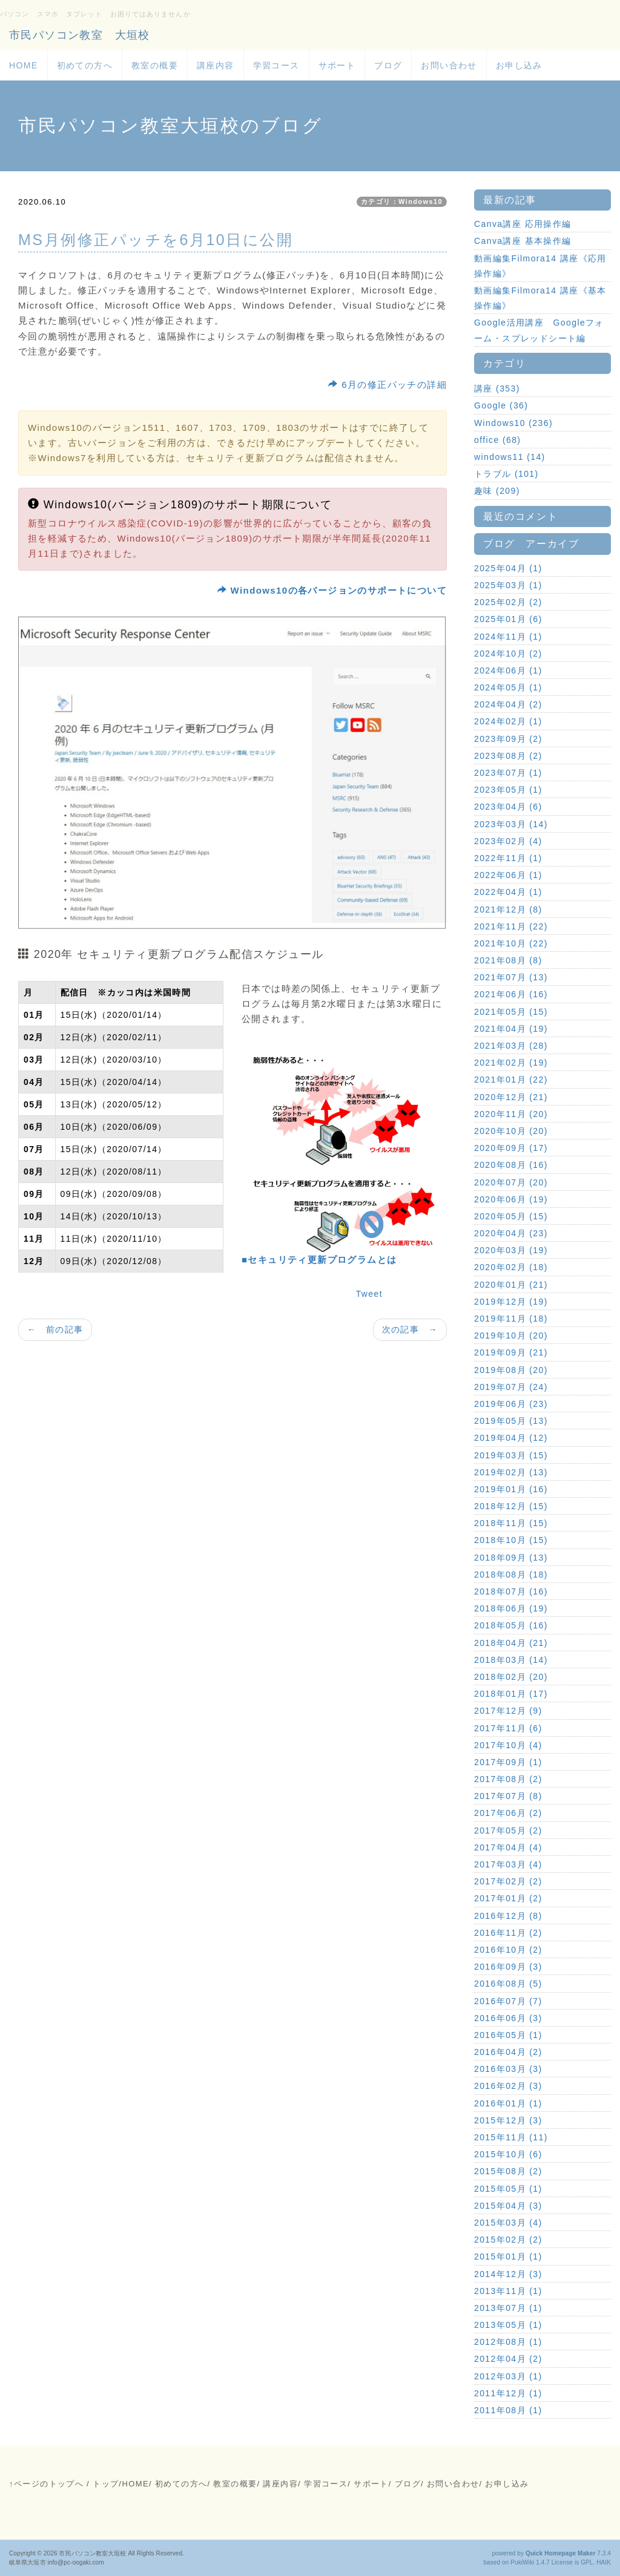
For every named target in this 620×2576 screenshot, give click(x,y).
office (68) (497, 440)
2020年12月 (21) (511, 1097)
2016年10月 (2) (508, 1950)
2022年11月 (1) (508, 858)
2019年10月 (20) (511, 1335)
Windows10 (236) (513, 423)
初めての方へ (85, 65)
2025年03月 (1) (508, 585)
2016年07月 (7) (508, 2001)
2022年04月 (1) (508, 892)
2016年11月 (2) (508, 1933)
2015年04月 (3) (508, 2206)
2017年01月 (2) (508, 1898)
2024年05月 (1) (508, 687)
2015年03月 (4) (508, 2222)
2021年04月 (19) (511, 1029)
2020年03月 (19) (511, 1250)
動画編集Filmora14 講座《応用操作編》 (540, 266)
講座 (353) (497, 388)
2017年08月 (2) (508, 1779)
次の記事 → (410, 1329)
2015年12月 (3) (508, 2120)
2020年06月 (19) (511, 1199)
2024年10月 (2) (508, 653)
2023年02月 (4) (508, 841)
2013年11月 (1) (508, 2291)
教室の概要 (154, 65)
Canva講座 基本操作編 (523, 241)
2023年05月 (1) (508, 790)
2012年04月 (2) (508, 2359)
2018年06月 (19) (511, 1608)
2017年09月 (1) (508, 1762)
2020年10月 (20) (511, 1131)
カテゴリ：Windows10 (402, 201)
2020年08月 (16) (511, 1165)
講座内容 (215, 65)
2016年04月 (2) (508, 2052)
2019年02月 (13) (511, 1472)
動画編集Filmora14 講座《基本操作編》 (540, 298)
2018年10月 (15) (511, 1540)
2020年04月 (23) (511, 1233)
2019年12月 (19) (511, 1301)
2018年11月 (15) (511, 1523)
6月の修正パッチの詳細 (387, 384)
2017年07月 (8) (508, 1796)
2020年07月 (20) (511, 1182)
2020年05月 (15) (511, 1216)
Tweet (369, 1294)
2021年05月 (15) (511, 1012)
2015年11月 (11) (511, 2137)
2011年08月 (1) (508, 2410)
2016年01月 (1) (508, 2103)
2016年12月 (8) (508, 1916)
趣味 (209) (497, 491)
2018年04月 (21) (511, 1643)
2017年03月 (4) (508, 1864)
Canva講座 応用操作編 (523, 224)
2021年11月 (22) (511, 926)
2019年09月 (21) (511, 1352)
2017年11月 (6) (508, 1728)
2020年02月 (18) (511, 1267)
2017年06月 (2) (508, 1813)
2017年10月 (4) (508, 1745)
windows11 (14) (510, 457)
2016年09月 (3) (508, 1966)
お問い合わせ (449, 65)
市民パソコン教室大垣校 (92, 2553)
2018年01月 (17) (511, 1694)
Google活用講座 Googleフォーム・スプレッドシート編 (539, 330)
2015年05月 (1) (508, 2189)
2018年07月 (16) (511, 1591)
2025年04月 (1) (508, 568)
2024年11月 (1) (508, 636)
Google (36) (501, 405)
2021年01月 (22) (511, 1079)
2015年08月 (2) (508, 2171)
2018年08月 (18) (511, 1574)
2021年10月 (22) (511, 943)
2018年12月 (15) (511, 1506)
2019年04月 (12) (511, 1438)
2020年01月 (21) (511, 1285)
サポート (337, 65)
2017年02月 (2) (508, 1881)
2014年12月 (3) (508, 2274)
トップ (106, 2483)
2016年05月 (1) (508, 2035)
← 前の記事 (55, 1329)
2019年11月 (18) (511, 1318)
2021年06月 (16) (511, 994)
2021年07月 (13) (511, 977)
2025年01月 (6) (508, 619)
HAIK (603, 2562)
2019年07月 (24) (511, 1387)
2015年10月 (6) (508, 2154)
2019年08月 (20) (511, 1370)
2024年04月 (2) (508, 704)
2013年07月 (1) (508, 2308)
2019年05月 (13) (511, 1421)
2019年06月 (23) (511, 1404)
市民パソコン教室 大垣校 (79, 35)
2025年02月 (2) (508, 602)
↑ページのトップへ (46, 2483)
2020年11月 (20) (511, 1114)
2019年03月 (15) (511, 1455)
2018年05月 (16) (511, 1625)
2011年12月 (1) (508, 2393)
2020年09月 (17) (511, 1148)
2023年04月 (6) (508, 806)
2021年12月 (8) (508, 909)
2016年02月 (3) (508, 2086)
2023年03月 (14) (511, 824)
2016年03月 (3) (508, 2069)
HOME (23, 65)
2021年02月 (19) (511, 1062)
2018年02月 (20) (511, 1677)
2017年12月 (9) (508, 1711)
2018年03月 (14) (511, 1660)
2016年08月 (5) (508, 1983)
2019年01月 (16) (511, 1489)
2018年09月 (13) (511, 1557)
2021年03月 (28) (511, 1045)
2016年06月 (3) (508, 2018)
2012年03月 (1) (508, 2376)
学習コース (276, 65)
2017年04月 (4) (508, 1847)
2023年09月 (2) (508, 739)
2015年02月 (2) (508, 2239)
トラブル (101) (506, 474)
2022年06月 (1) (508, 875)
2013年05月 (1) (508, 2325)
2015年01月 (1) (508, 2256)
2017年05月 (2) (508, 1830)
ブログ (388, 65)
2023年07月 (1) (508, 773)
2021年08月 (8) (508, 960)
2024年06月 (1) (508, 670)
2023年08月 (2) (508, 756)
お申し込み (519, 65)
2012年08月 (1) (508, 2342)
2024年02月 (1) (508, 721)
